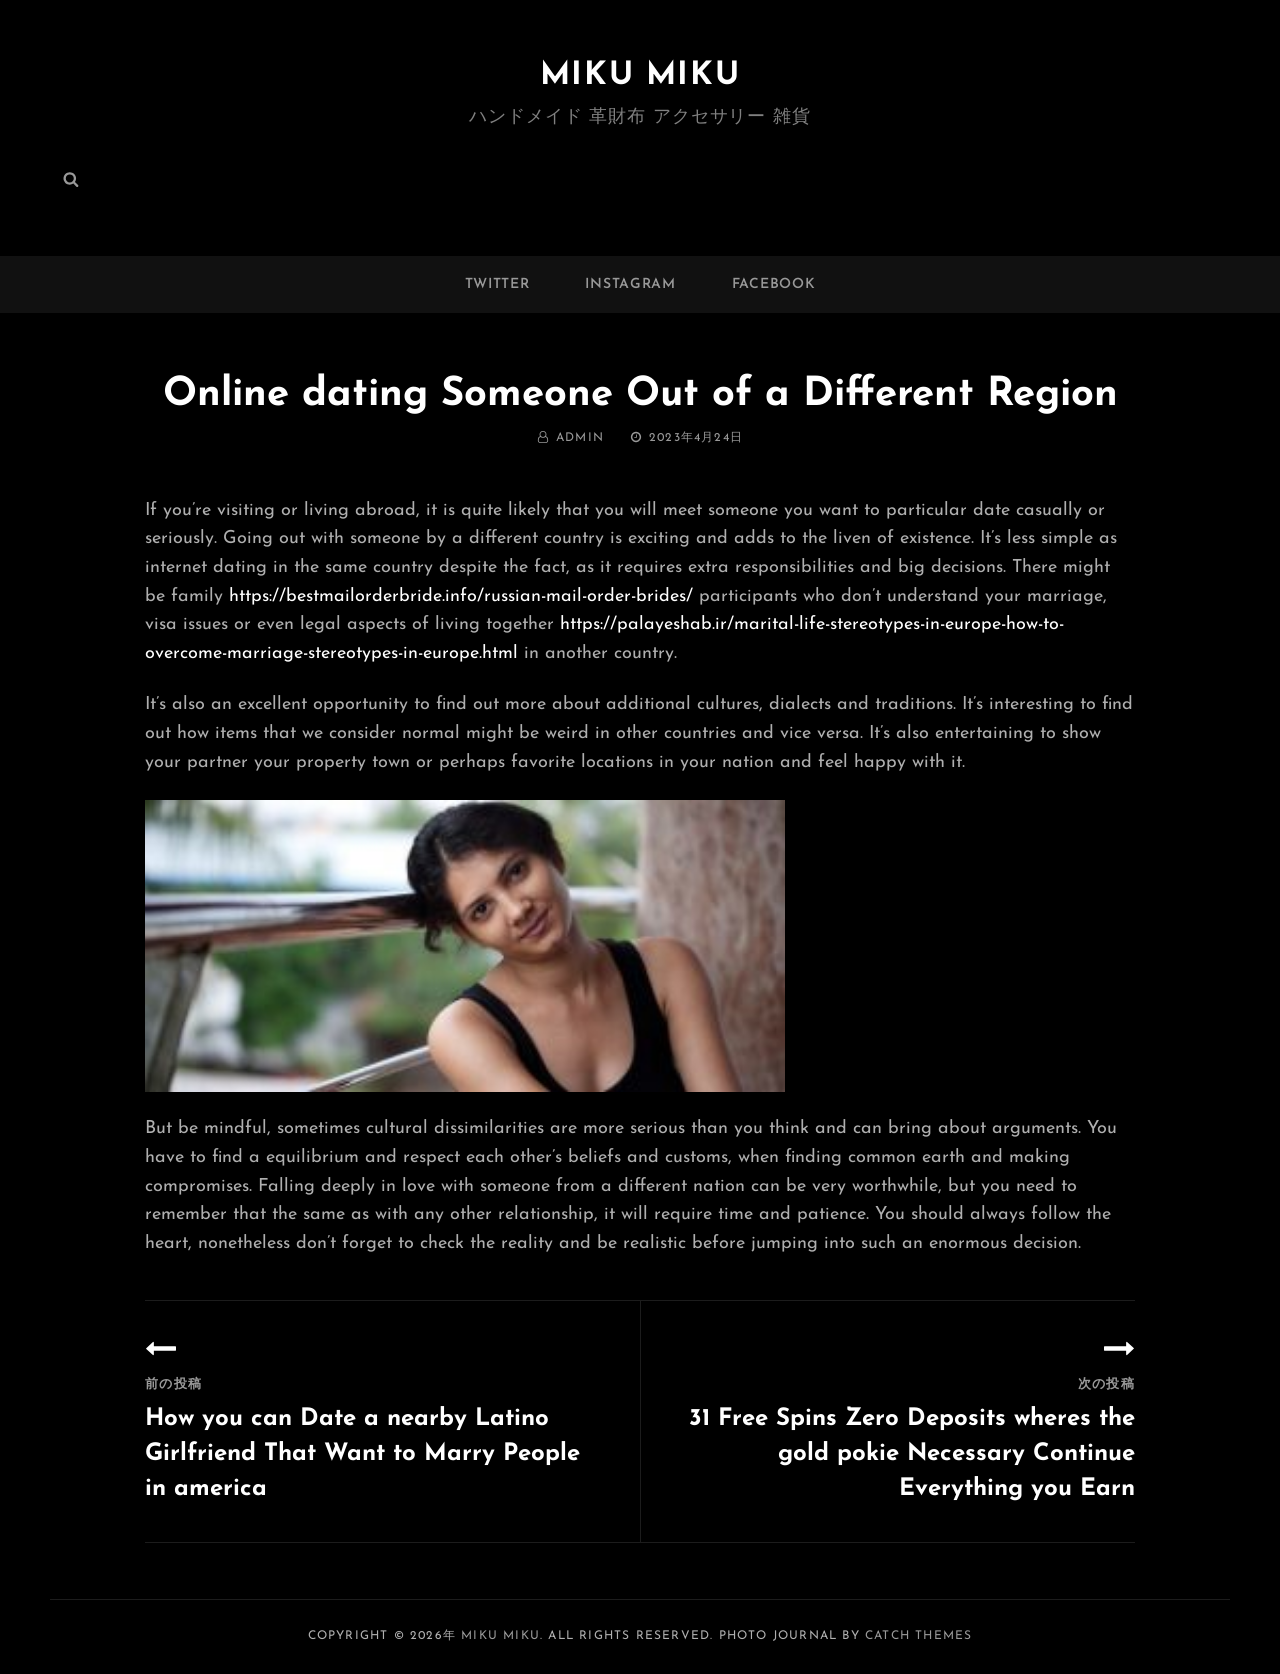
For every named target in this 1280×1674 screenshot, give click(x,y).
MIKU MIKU (640, 76)
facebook (774, 284)
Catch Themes (918, 1636)
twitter (497, 284)
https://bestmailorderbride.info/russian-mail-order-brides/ (461, 596)
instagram (630, 284)
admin (580, 438)
